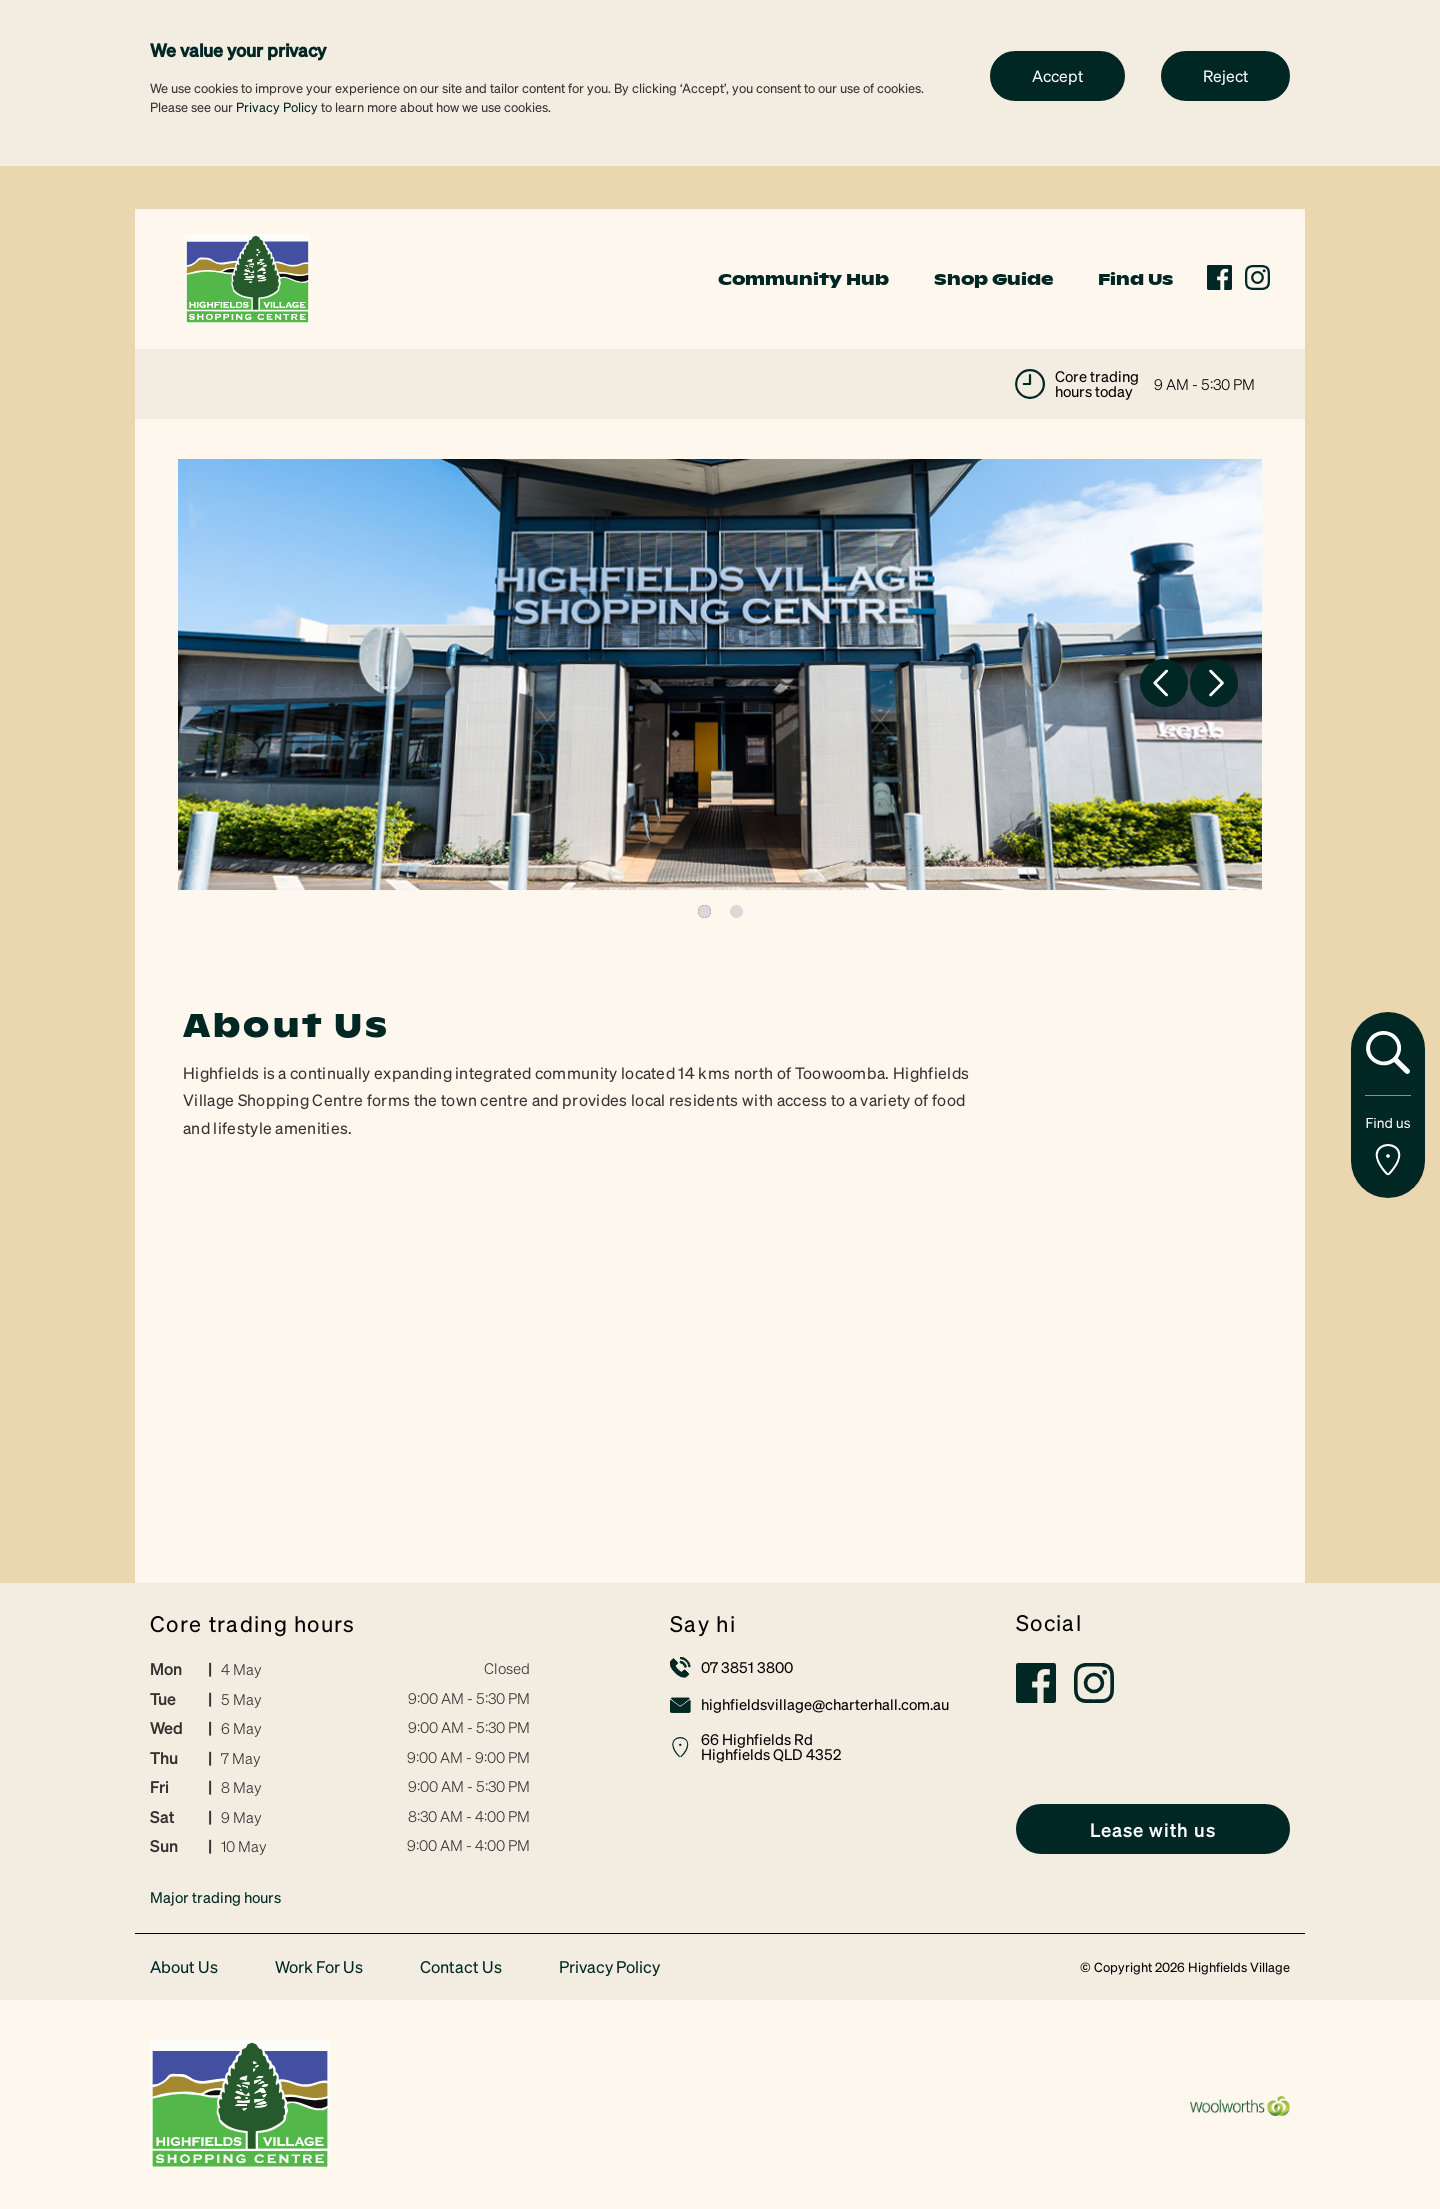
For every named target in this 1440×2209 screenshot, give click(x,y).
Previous (1164, 683)
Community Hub (803, 279)
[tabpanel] (720, 674)
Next (1214, 683)
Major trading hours (215, 1897)
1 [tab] (704, 911)
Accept (1057, 75)
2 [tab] (736, 911)
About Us (184, 1967)
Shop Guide (993, 279)
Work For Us (319, 1967)
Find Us (1135, 279)
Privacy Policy (277, 106)
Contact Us (461, 1967)
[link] (247, 276)
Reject (1225, 75)
